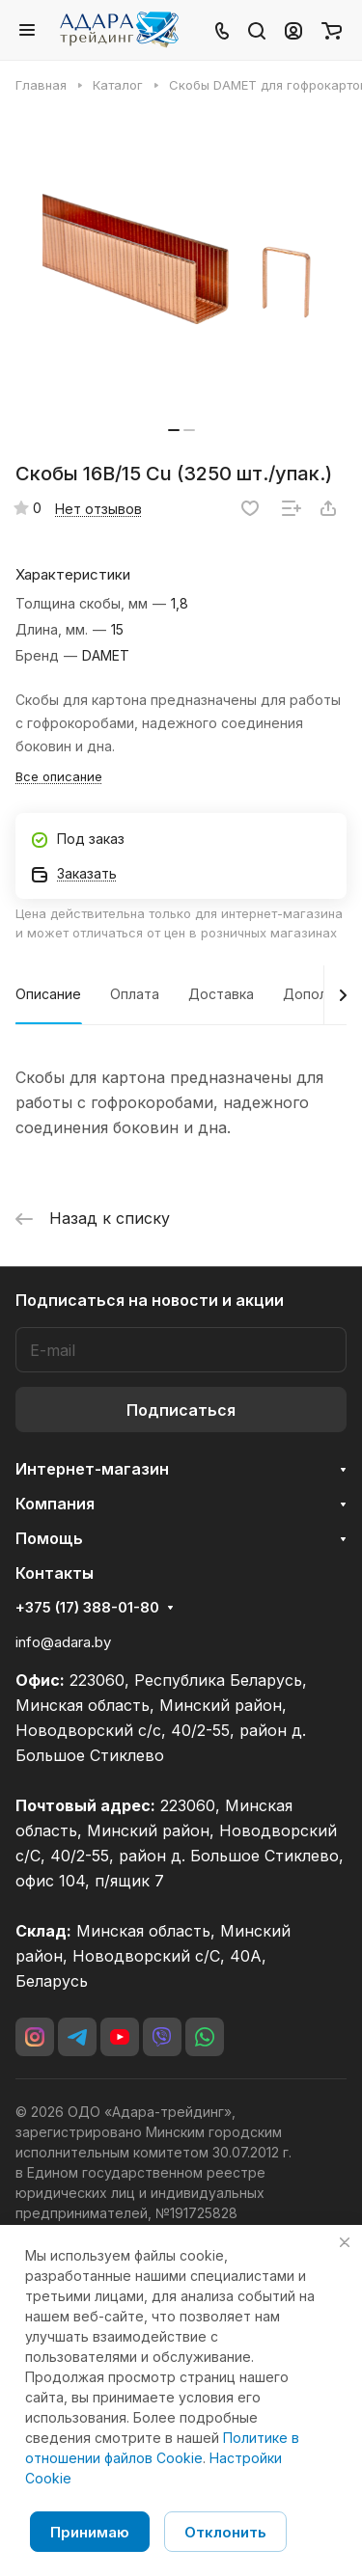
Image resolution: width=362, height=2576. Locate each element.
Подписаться (181, 1410)
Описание (48, 994)
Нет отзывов (98, 509)
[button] (174, 430)
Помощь (49, 1538)
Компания (55, 1503)
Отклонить (225, 2532)
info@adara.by (63, 1642)
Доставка (221, 994)
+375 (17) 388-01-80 (87, 1607)
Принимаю (89, 2532)
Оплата (134, 994)
